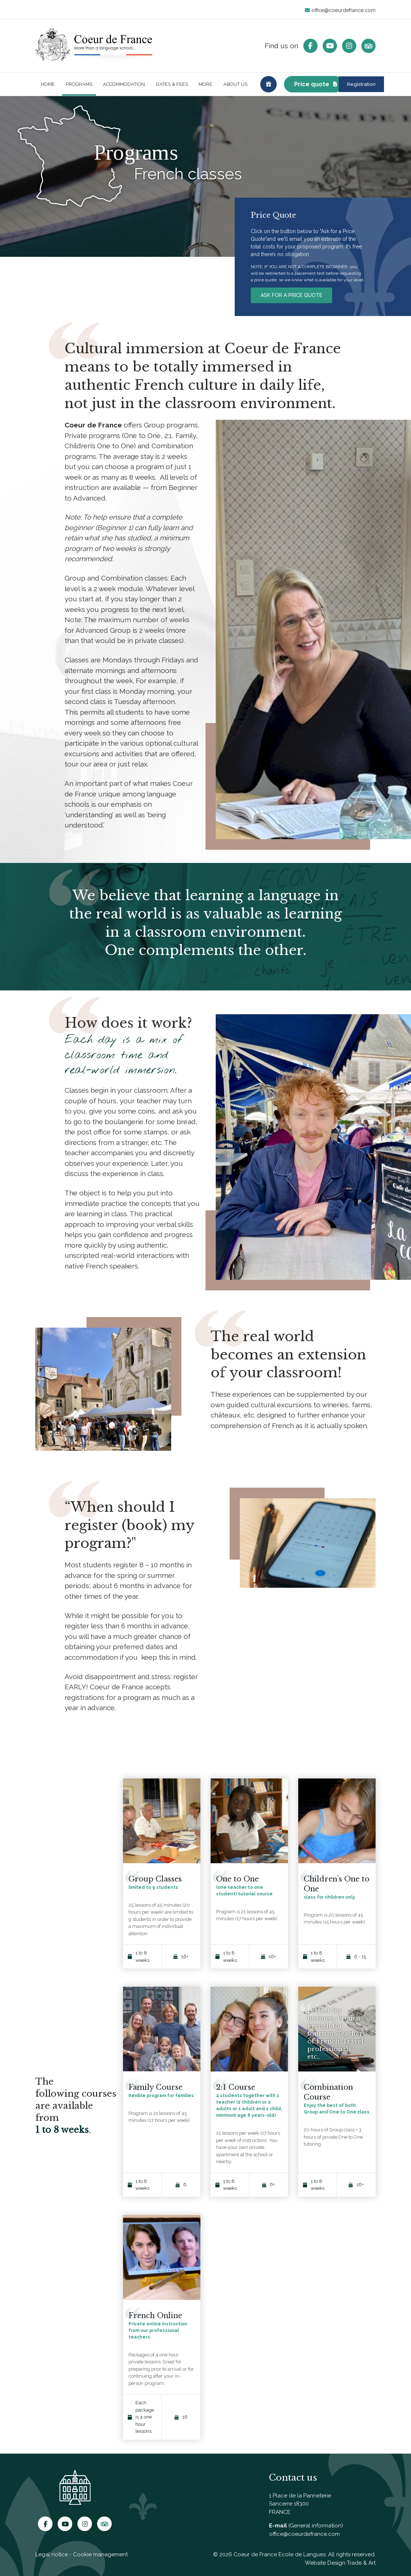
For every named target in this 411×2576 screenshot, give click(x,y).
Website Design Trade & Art (340, 2563)
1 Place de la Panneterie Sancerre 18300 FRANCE (300, 2503)
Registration (342, 86)
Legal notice (51, 2554)
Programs (79, 87)
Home (48, 87)
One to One (237, 1883)
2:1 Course (235, 2092)
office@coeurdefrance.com (340, 10)
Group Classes (155, 1883)
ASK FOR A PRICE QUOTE (291, 300)
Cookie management (100, 2554)
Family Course (155, 2092)
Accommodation (124, 87)
